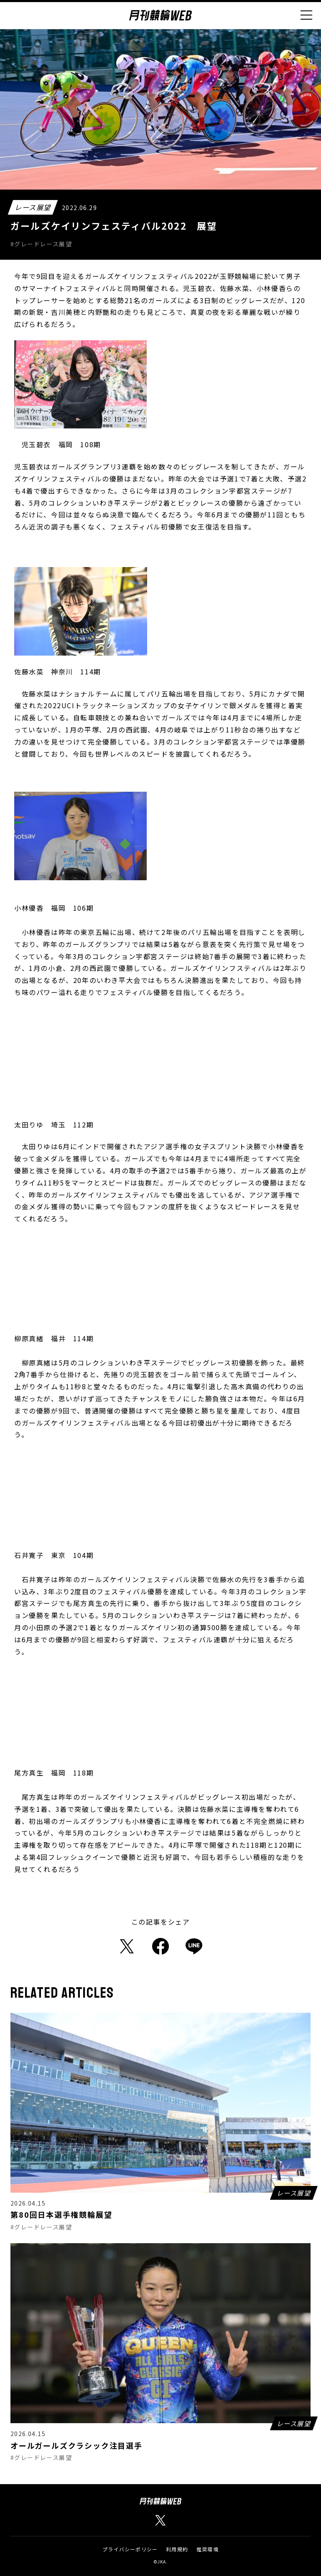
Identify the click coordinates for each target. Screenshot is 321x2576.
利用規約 (177, 2549)
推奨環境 (207, 2549)
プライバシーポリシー (130, 2549)
